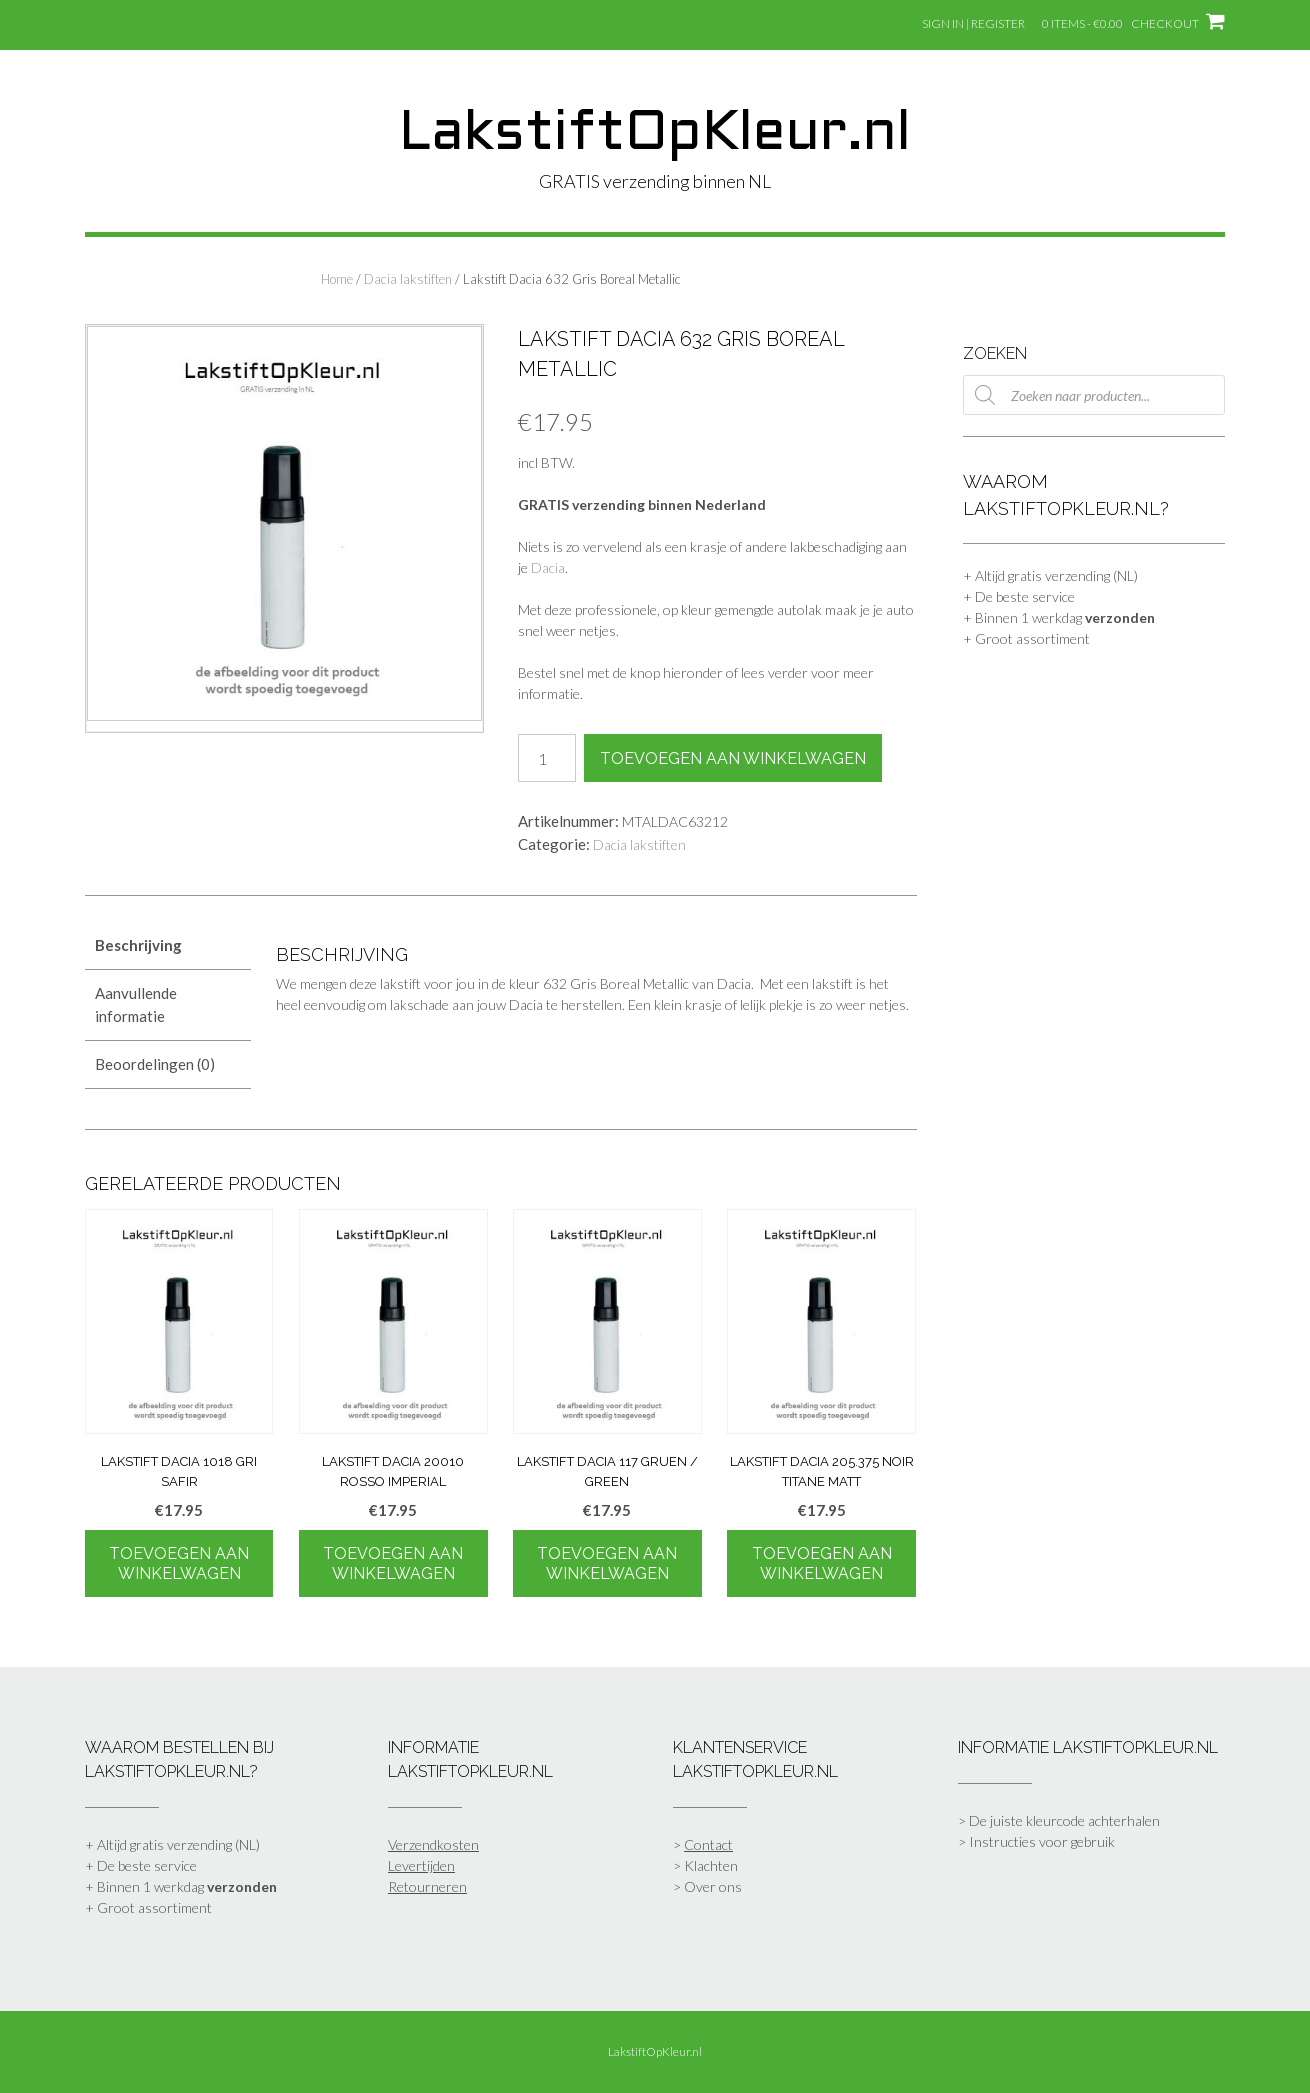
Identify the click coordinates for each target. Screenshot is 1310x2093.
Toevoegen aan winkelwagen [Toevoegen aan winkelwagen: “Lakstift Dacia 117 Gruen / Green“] (607, 1563)
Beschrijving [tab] (138, 945)
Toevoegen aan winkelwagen (733, 758)
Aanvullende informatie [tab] (136, 1004)
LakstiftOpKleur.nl (655, 135)
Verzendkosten (433, 1844)
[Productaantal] (547, 758)
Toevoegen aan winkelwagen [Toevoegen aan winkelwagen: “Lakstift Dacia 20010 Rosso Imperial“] (393, 1563)
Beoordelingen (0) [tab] (155, 1064)
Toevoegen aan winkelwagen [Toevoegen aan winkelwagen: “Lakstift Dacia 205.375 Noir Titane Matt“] (822, 1563)
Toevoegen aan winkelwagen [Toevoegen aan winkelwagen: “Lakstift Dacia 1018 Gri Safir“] (179, 1563)
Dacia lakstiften (408, 279)
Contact (708, 1844)
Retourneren (427, 1886)
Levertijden (421, 1865)
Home (337, 279)
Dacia (548, 567)
